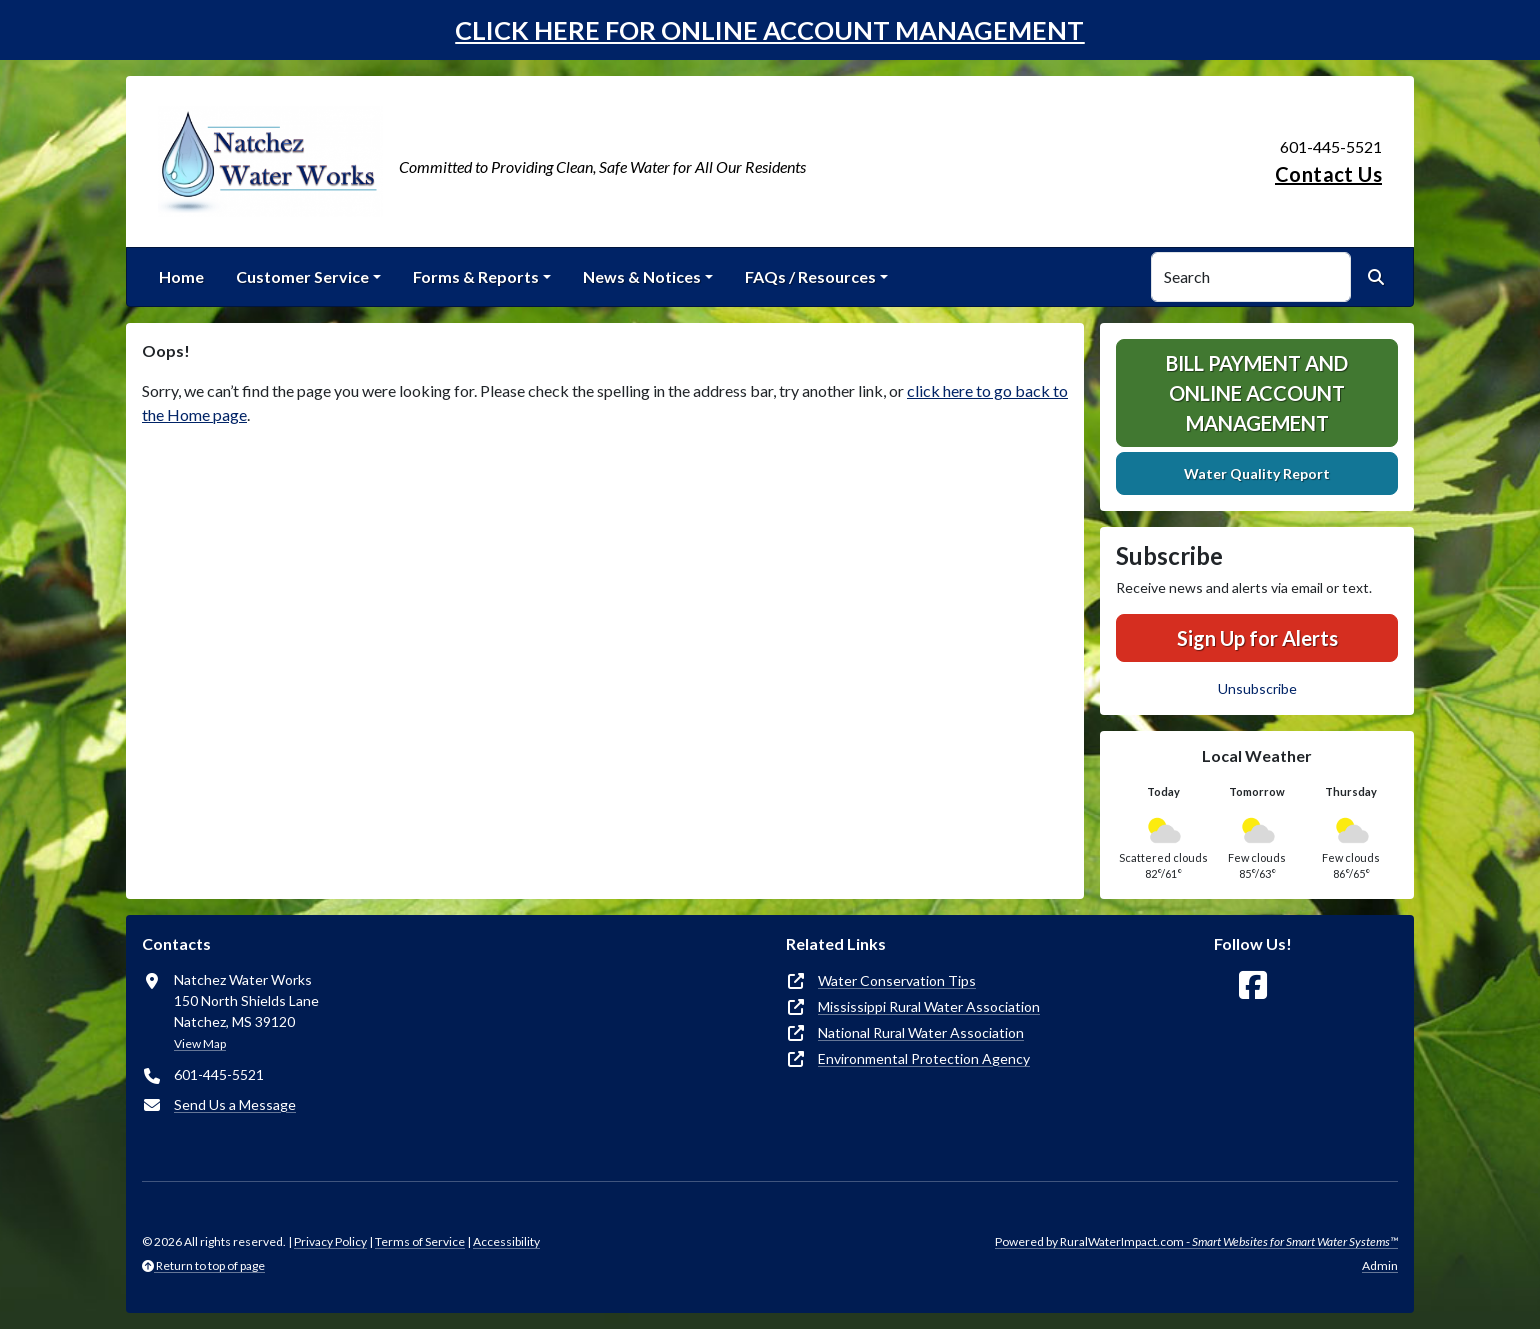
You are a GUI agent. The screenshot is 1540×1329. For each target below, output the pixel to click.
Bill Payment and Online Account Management (1257, 393)
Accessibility (506, 1241)
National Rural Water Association (921, 1032)
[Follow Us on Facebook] (1253, 985)
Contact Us (1328, 174)
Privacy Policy (330, 1241)
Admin (1380, 1265)
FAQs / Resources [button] (810, 276)
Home (181, 276)
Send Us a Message (235, 1104)
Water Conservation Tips (897, 980)
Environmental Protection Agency (924, 1058)
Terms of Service (420, 1241)
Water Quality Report (1257, 473)
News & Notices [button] (642, 276)
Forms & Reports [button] (476, 276)
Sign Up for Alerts (1257, 638)
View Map (200, 1043)
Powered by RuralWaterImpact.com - (1196, 1241)
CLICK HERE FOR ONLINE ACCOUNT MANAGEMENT (769, 30)
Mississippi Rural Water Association (929, 1006)
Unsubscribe (1257, 688)
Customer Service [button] (302, 276)
